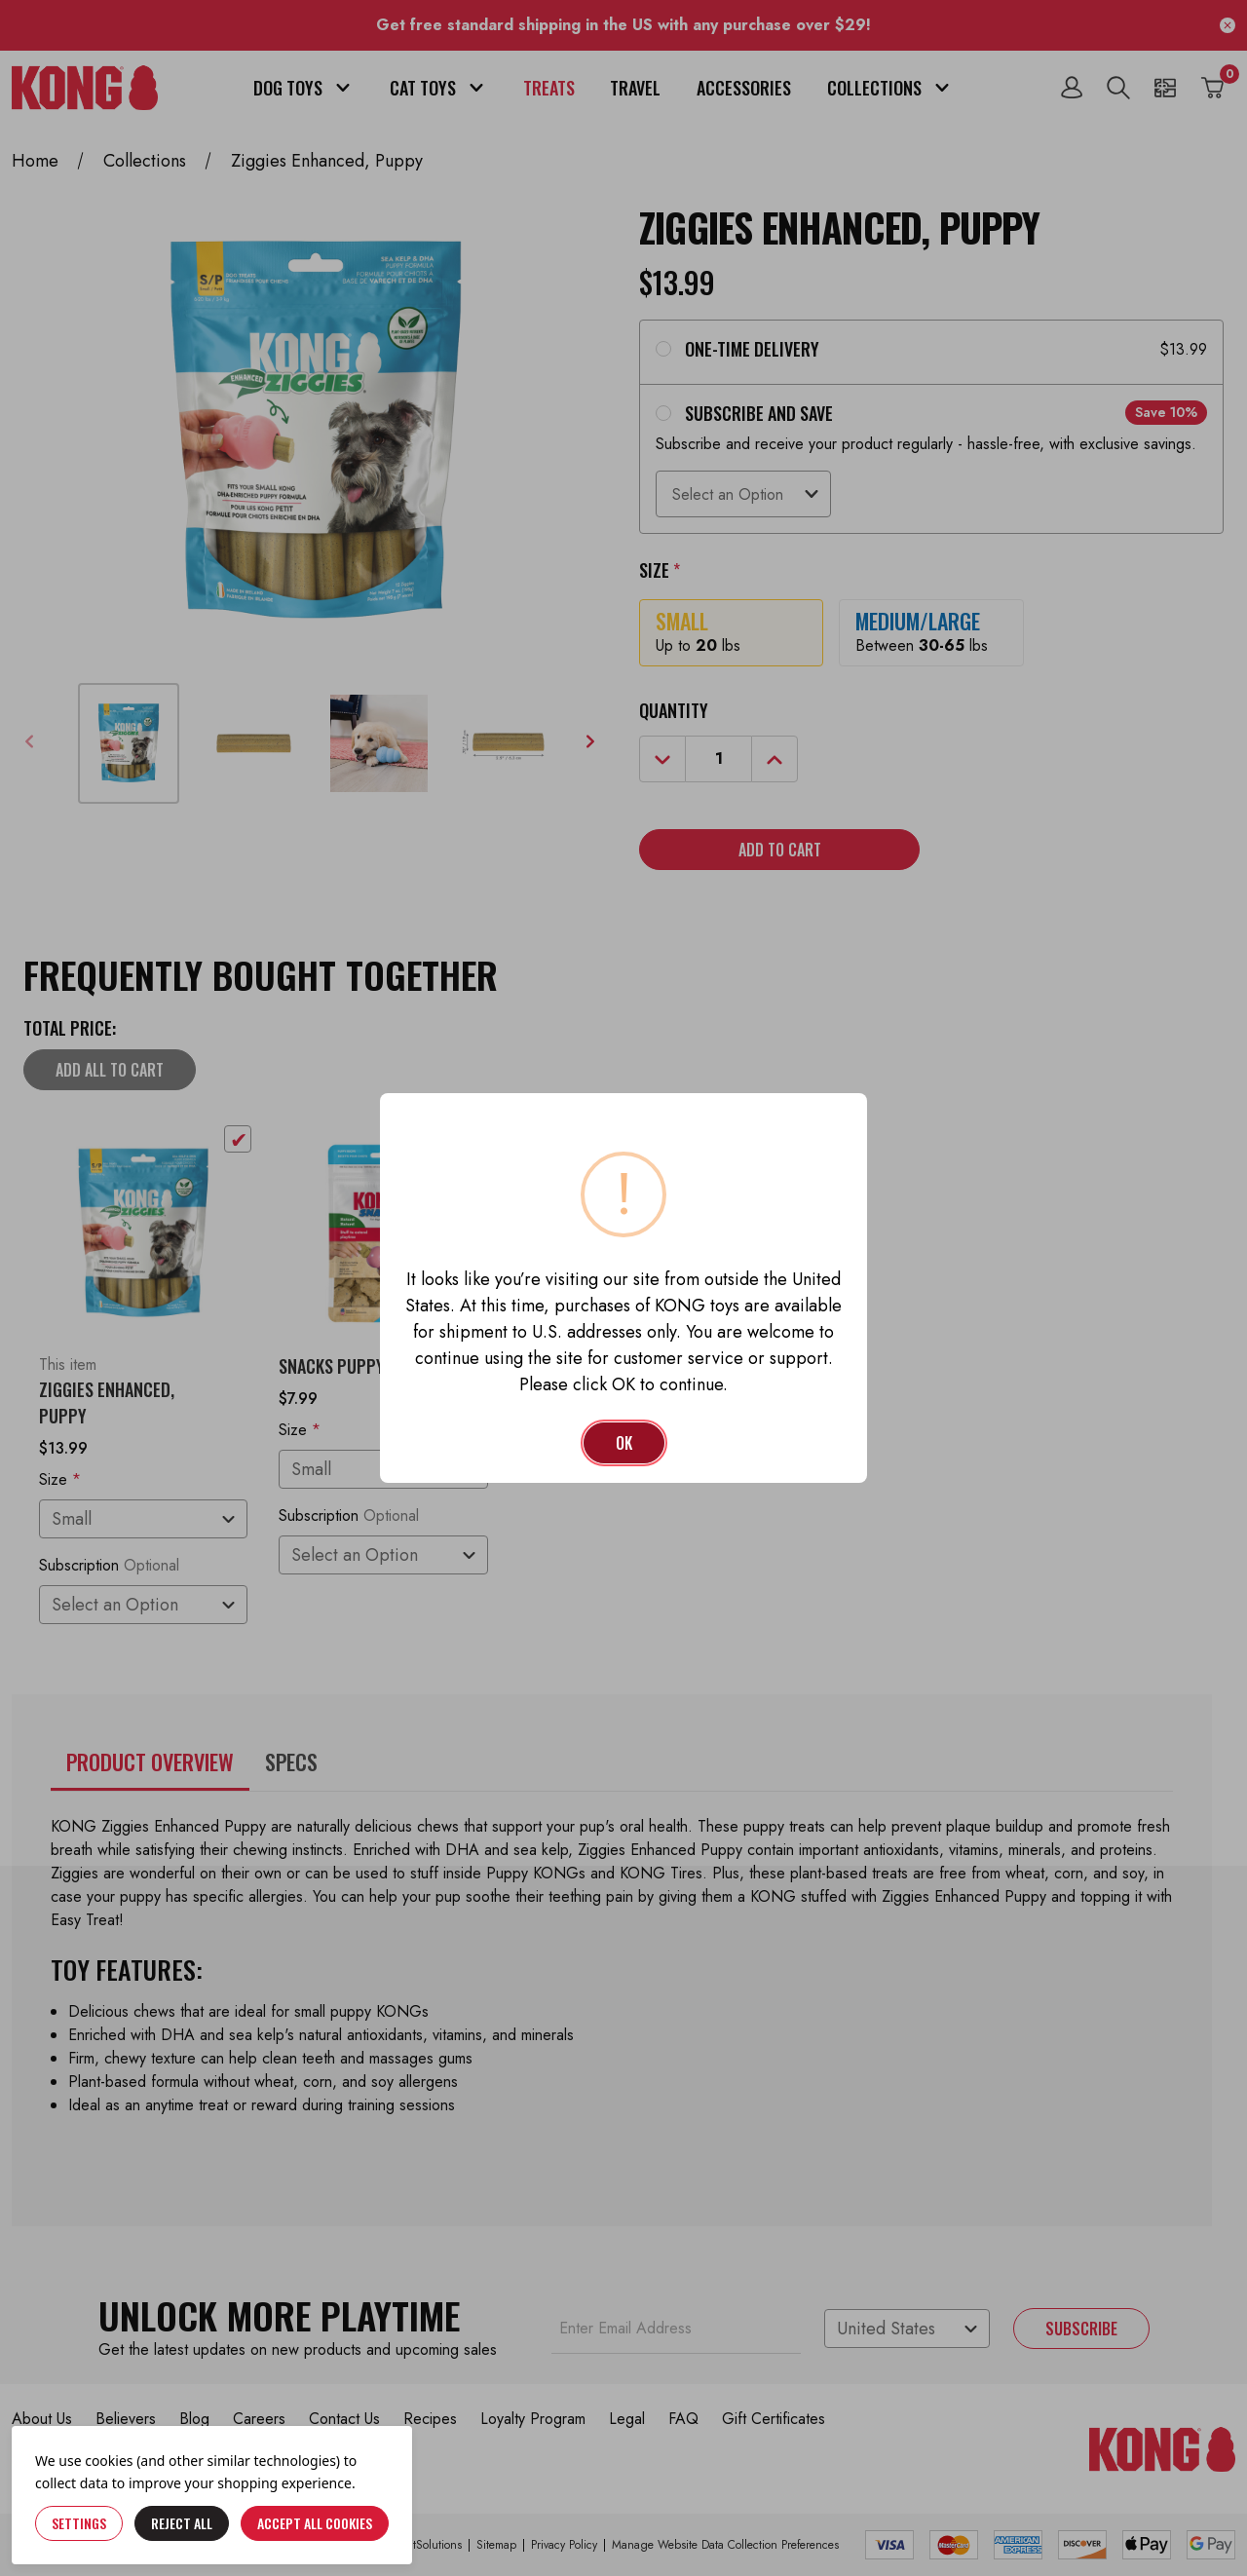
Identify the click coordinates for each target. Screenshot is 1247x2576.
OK (624, 1443)
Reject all (181, 2523)
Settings (79, 2523)
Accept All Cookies (314, 2523)
